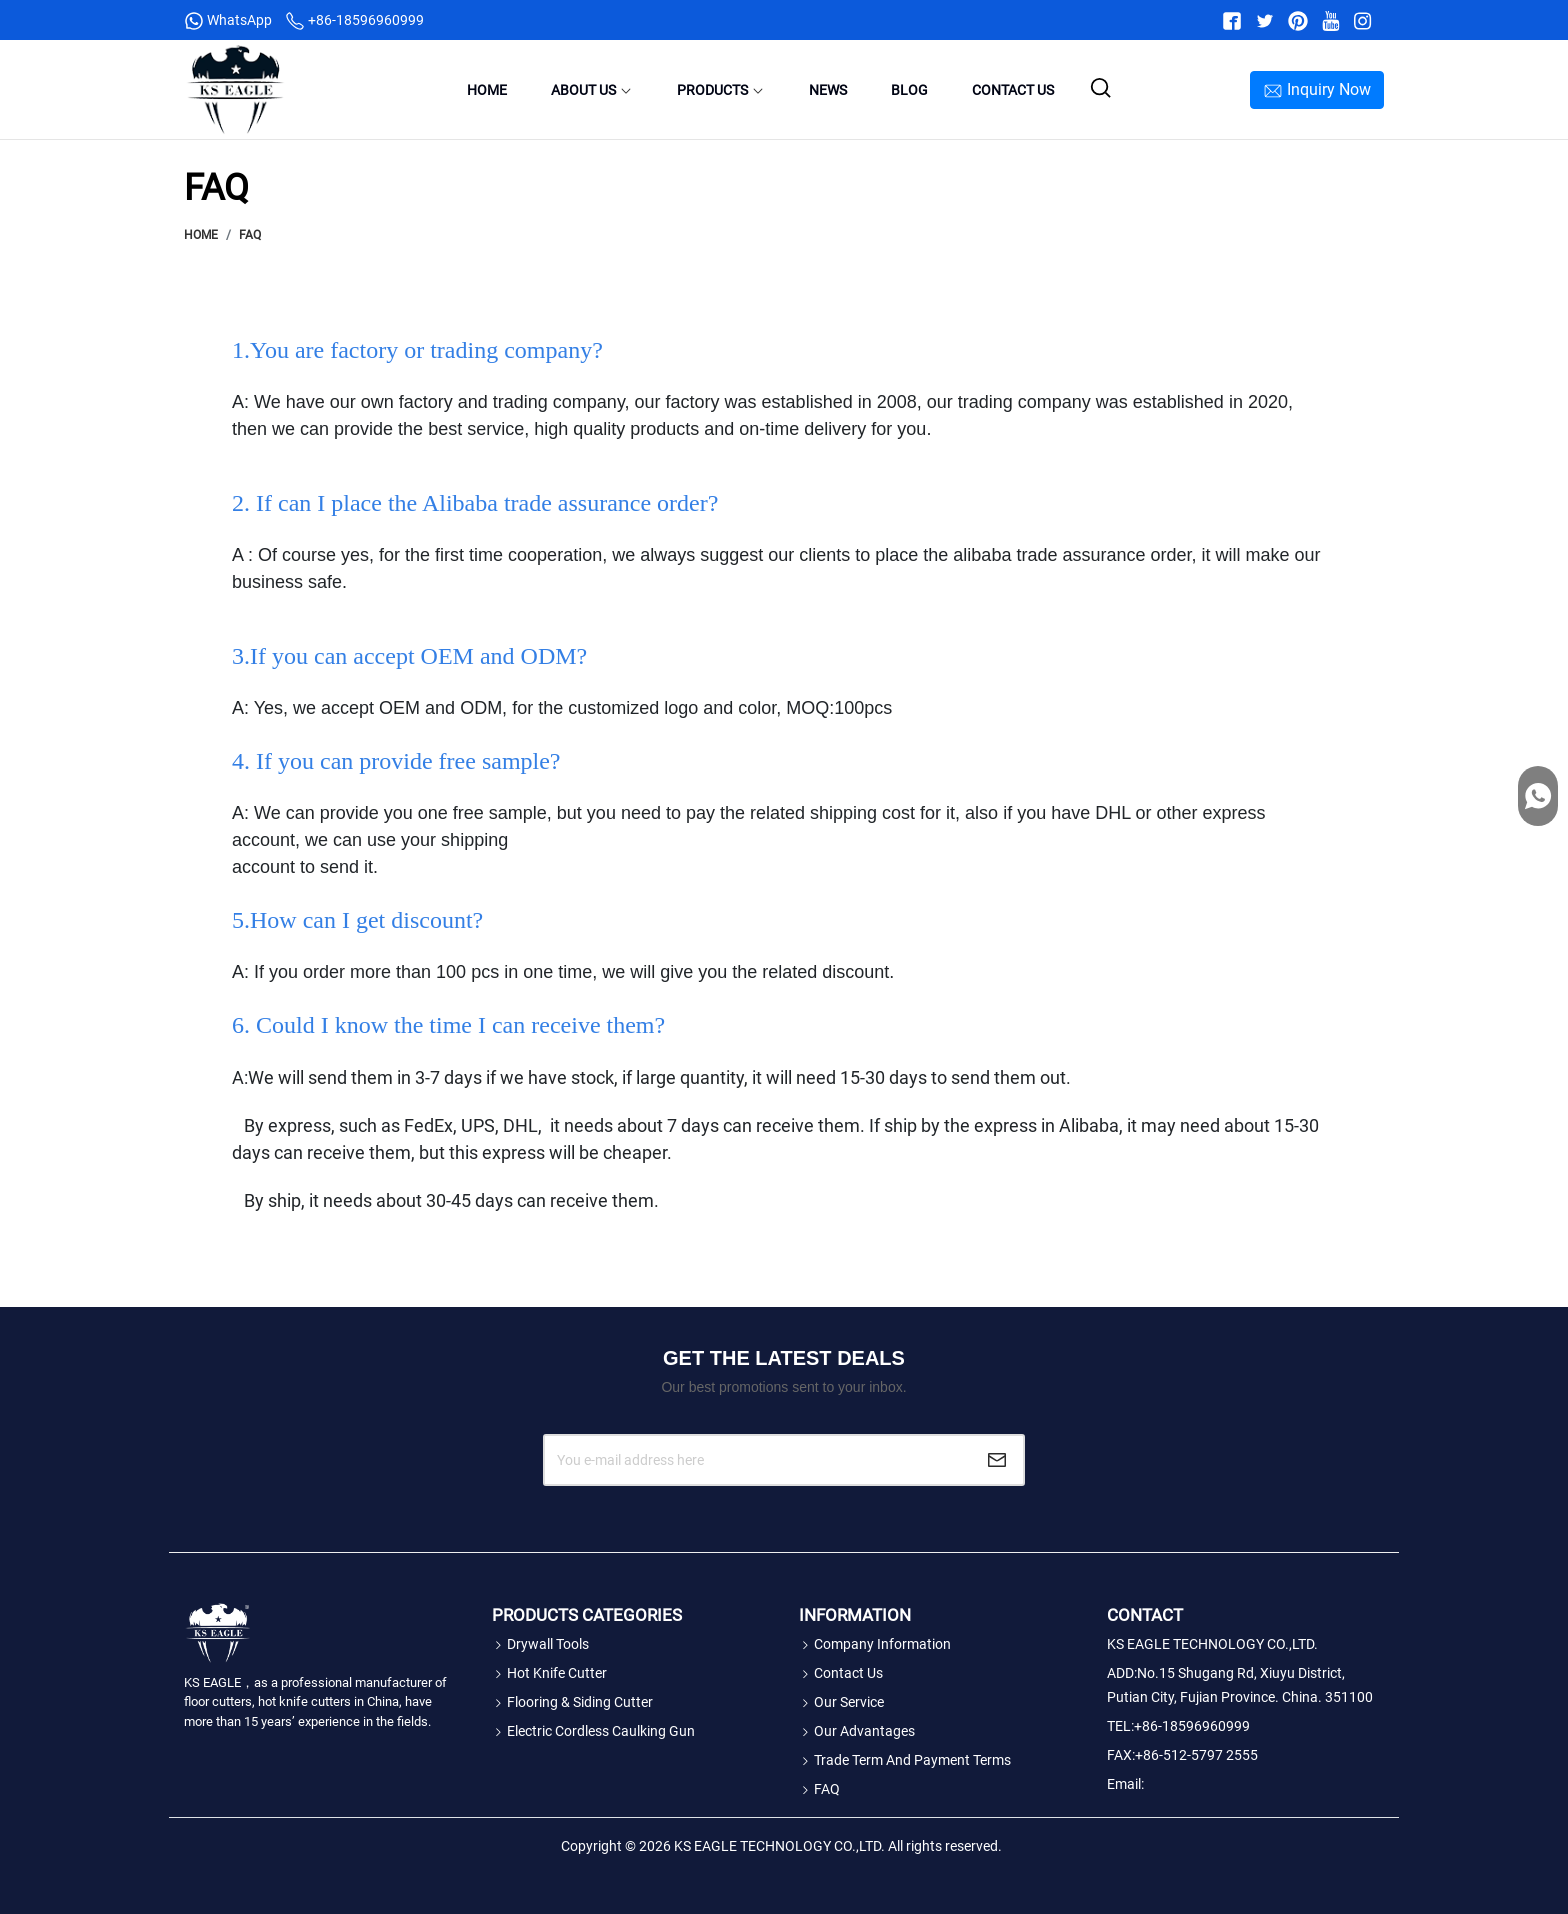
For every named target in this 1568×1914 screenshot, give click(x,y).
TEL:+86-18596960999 (1181, 1726)
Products (721, 90)
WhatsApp (229, 20)
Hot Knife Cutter (549, 1673)
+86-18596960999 (354, 20)
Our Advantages (857, 1731)
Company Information (875, 1644)
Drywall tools (540, 1644)
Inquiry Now (1317, 90)
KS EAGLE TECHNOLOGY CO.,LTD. (1212, 1644)
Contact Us (1013, 90)
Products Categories (587, 1615)
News (828, 90)
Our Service (841, 1702)
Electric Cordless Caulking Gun (593, 1731)
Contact (1145, 1615)
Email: (1125, 1784)
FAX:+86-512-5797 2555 (1182, 1755)
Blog (909, 90)
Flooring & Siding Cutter (572, 1702)
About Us (592, 90)
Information (855, 1615)
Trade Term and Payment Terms (905, 1760)
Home (487, 90)
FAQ (250, 235)
